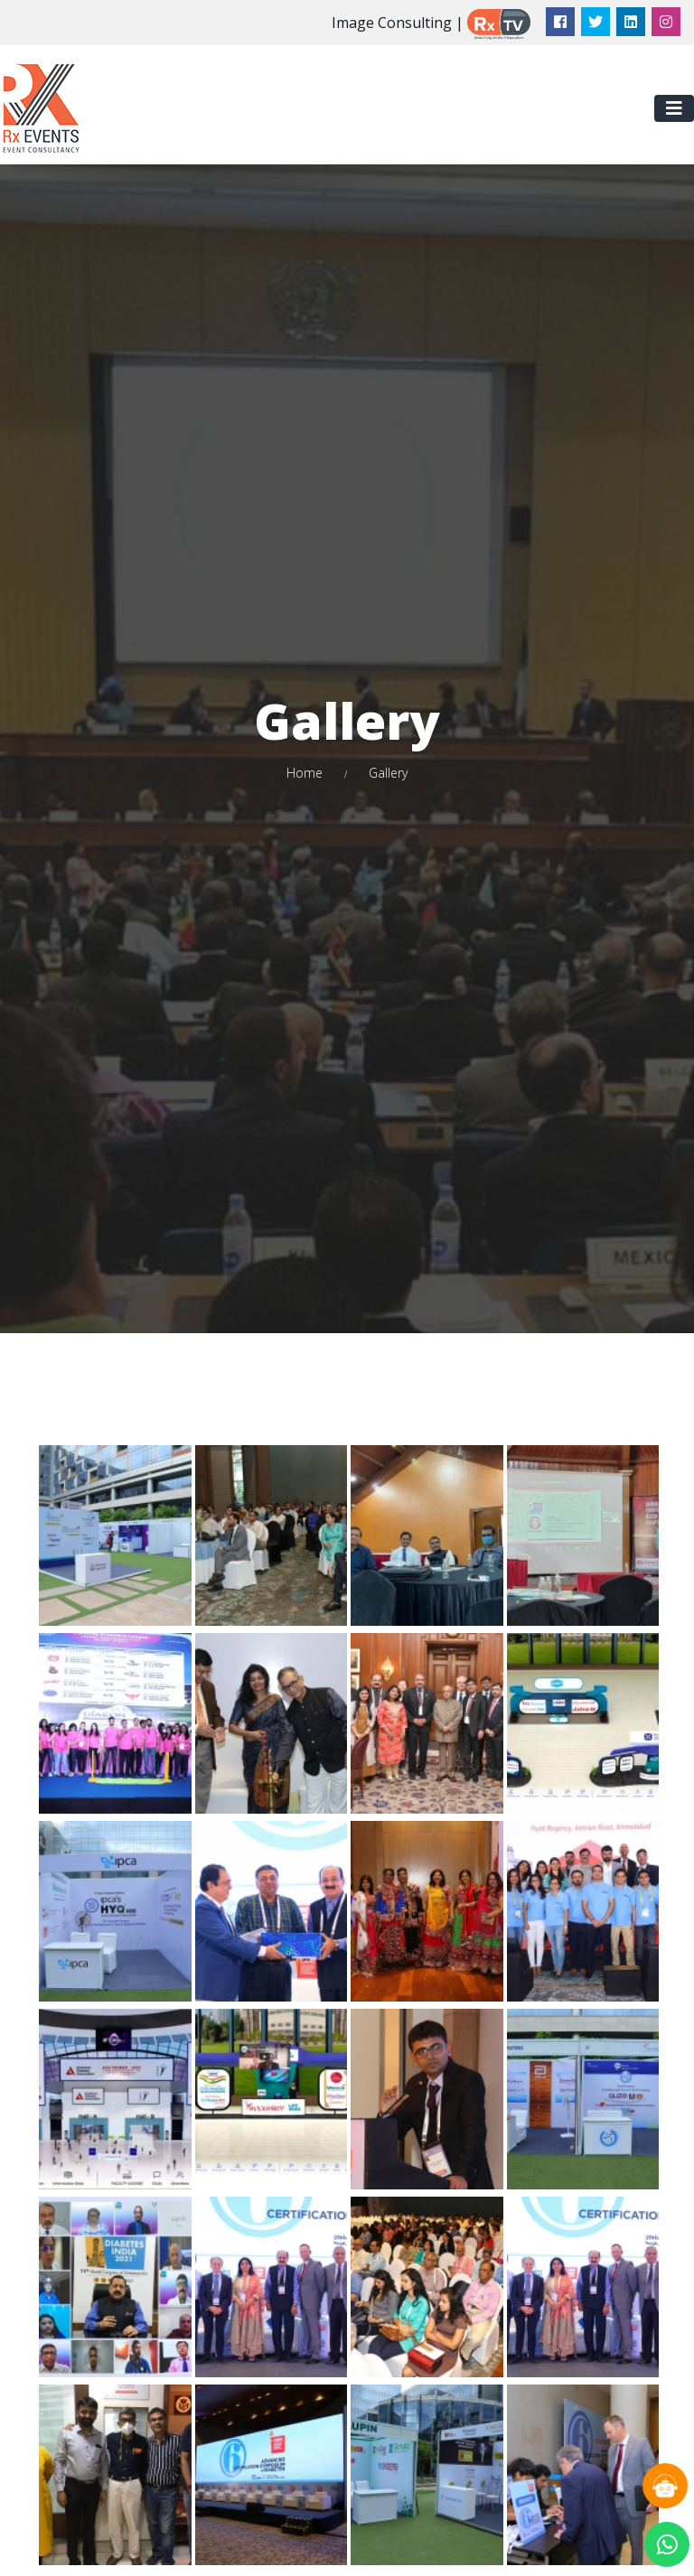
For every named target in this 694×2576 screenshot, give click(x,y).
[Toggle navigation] (674, 108)
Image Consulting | (398, 23)
